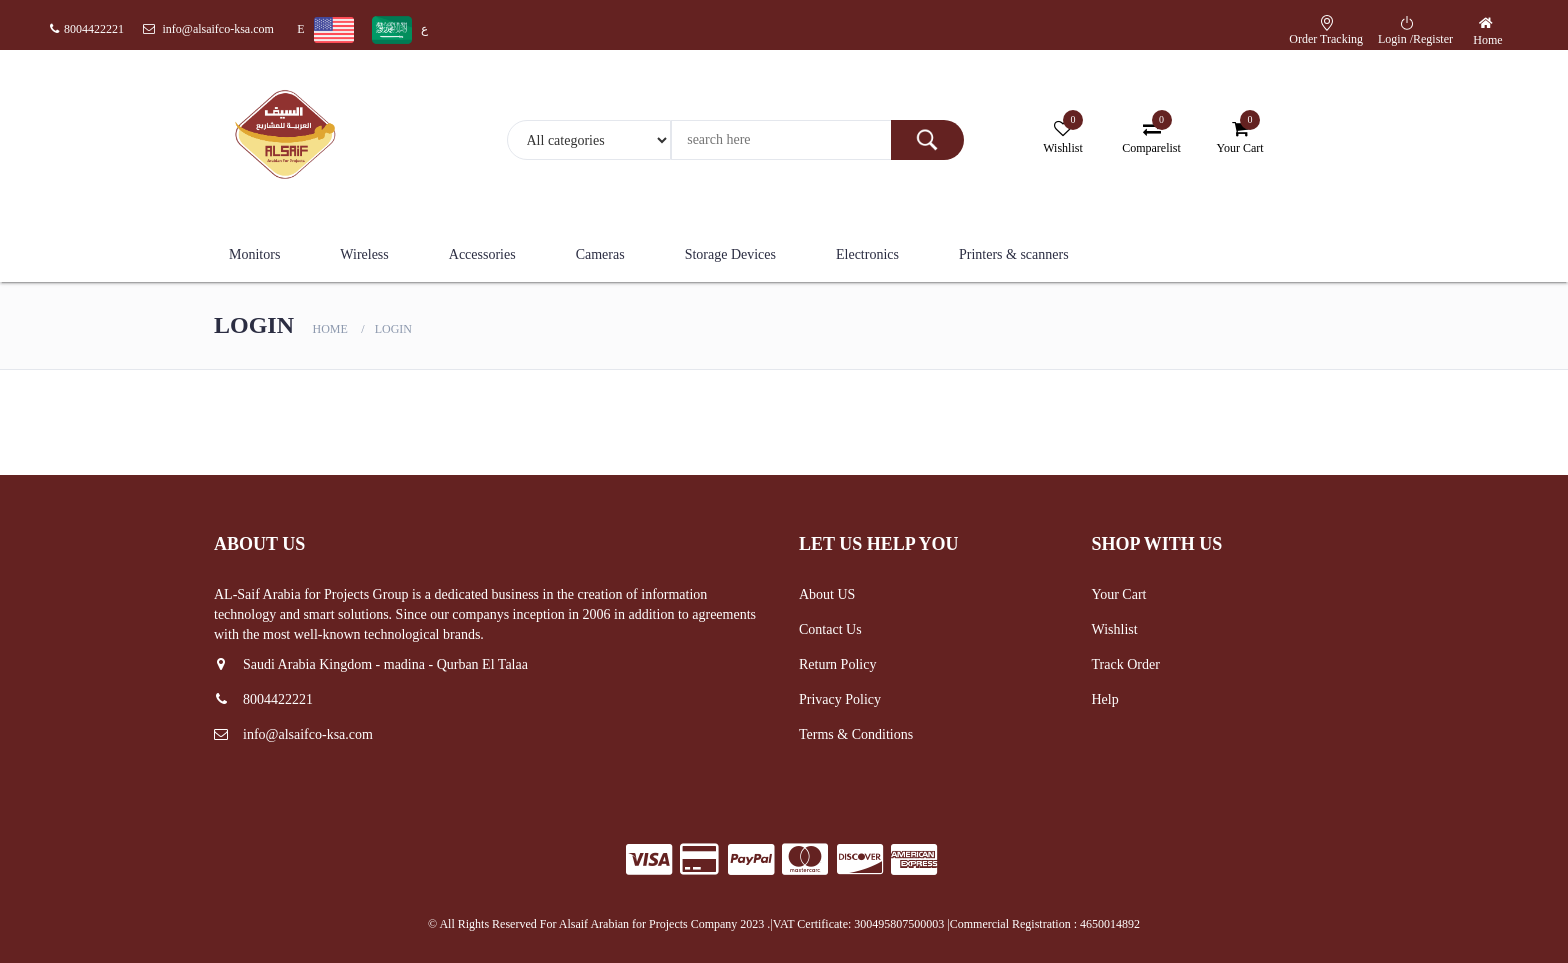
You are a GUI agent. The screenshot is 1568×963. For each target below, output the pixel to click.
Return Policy (837, 664)
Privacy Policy (840, 699)
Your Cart (1119, 594)
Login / (1395, 39)
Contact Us (830, 629)
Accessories (482, 254)
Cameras (600, 254)
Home (1487, 40)
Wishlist (1115, 629)
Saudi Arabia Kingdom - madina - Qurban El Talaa (371, 664)
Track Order (1126, 664)
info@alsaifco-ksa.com (208, 29)
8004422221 (87, 29)
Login (393, 329)
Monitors (254, 254)
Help (1105, 699)
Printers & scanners (1014, 254)
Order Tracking (1326, 39)
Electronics (867, 254)
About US (827, 594)
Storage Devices (730, 254)
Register (1433, 39)
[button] (1488, 23)
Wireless (364, 254)
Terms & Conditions (856, 734)
